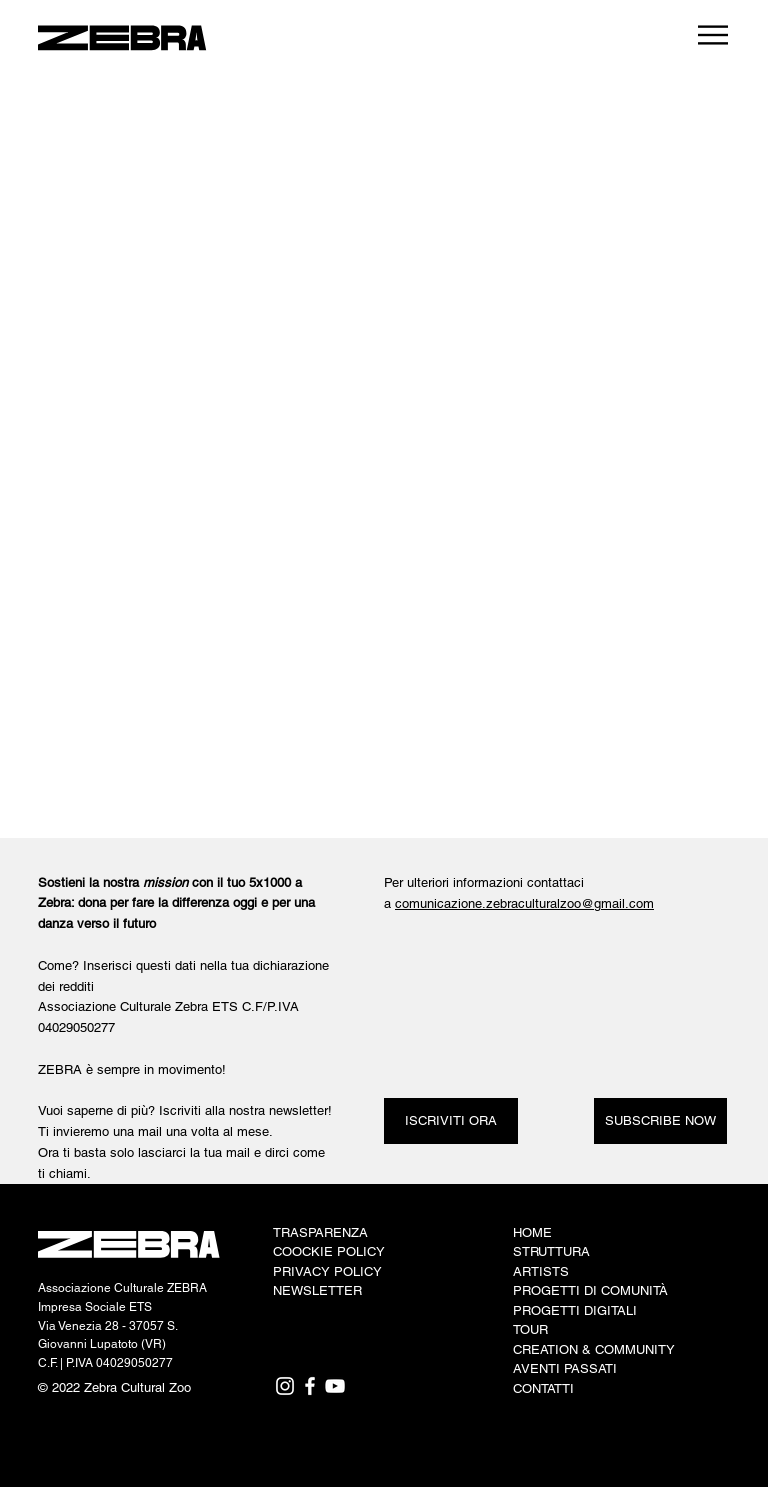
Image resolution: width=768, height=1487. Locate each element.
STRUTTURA (551, 1251)
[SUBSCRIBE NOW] (661, 1121)
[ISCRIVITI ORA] (451, 1121)
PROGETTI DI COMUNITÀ (590, 1290)
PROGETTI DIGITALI (575, 1310)
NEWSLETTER (317, 1290)
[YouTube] (335, 1386)
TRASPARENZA (320, 1232)
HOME (532, 1232)
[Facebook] (310, 1386)
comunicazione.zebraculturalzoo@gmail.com (524, 903)
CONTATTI (543, 1388)
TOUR (530, 1329)
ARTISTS (541, 1271)
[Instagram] (285, 1386)
